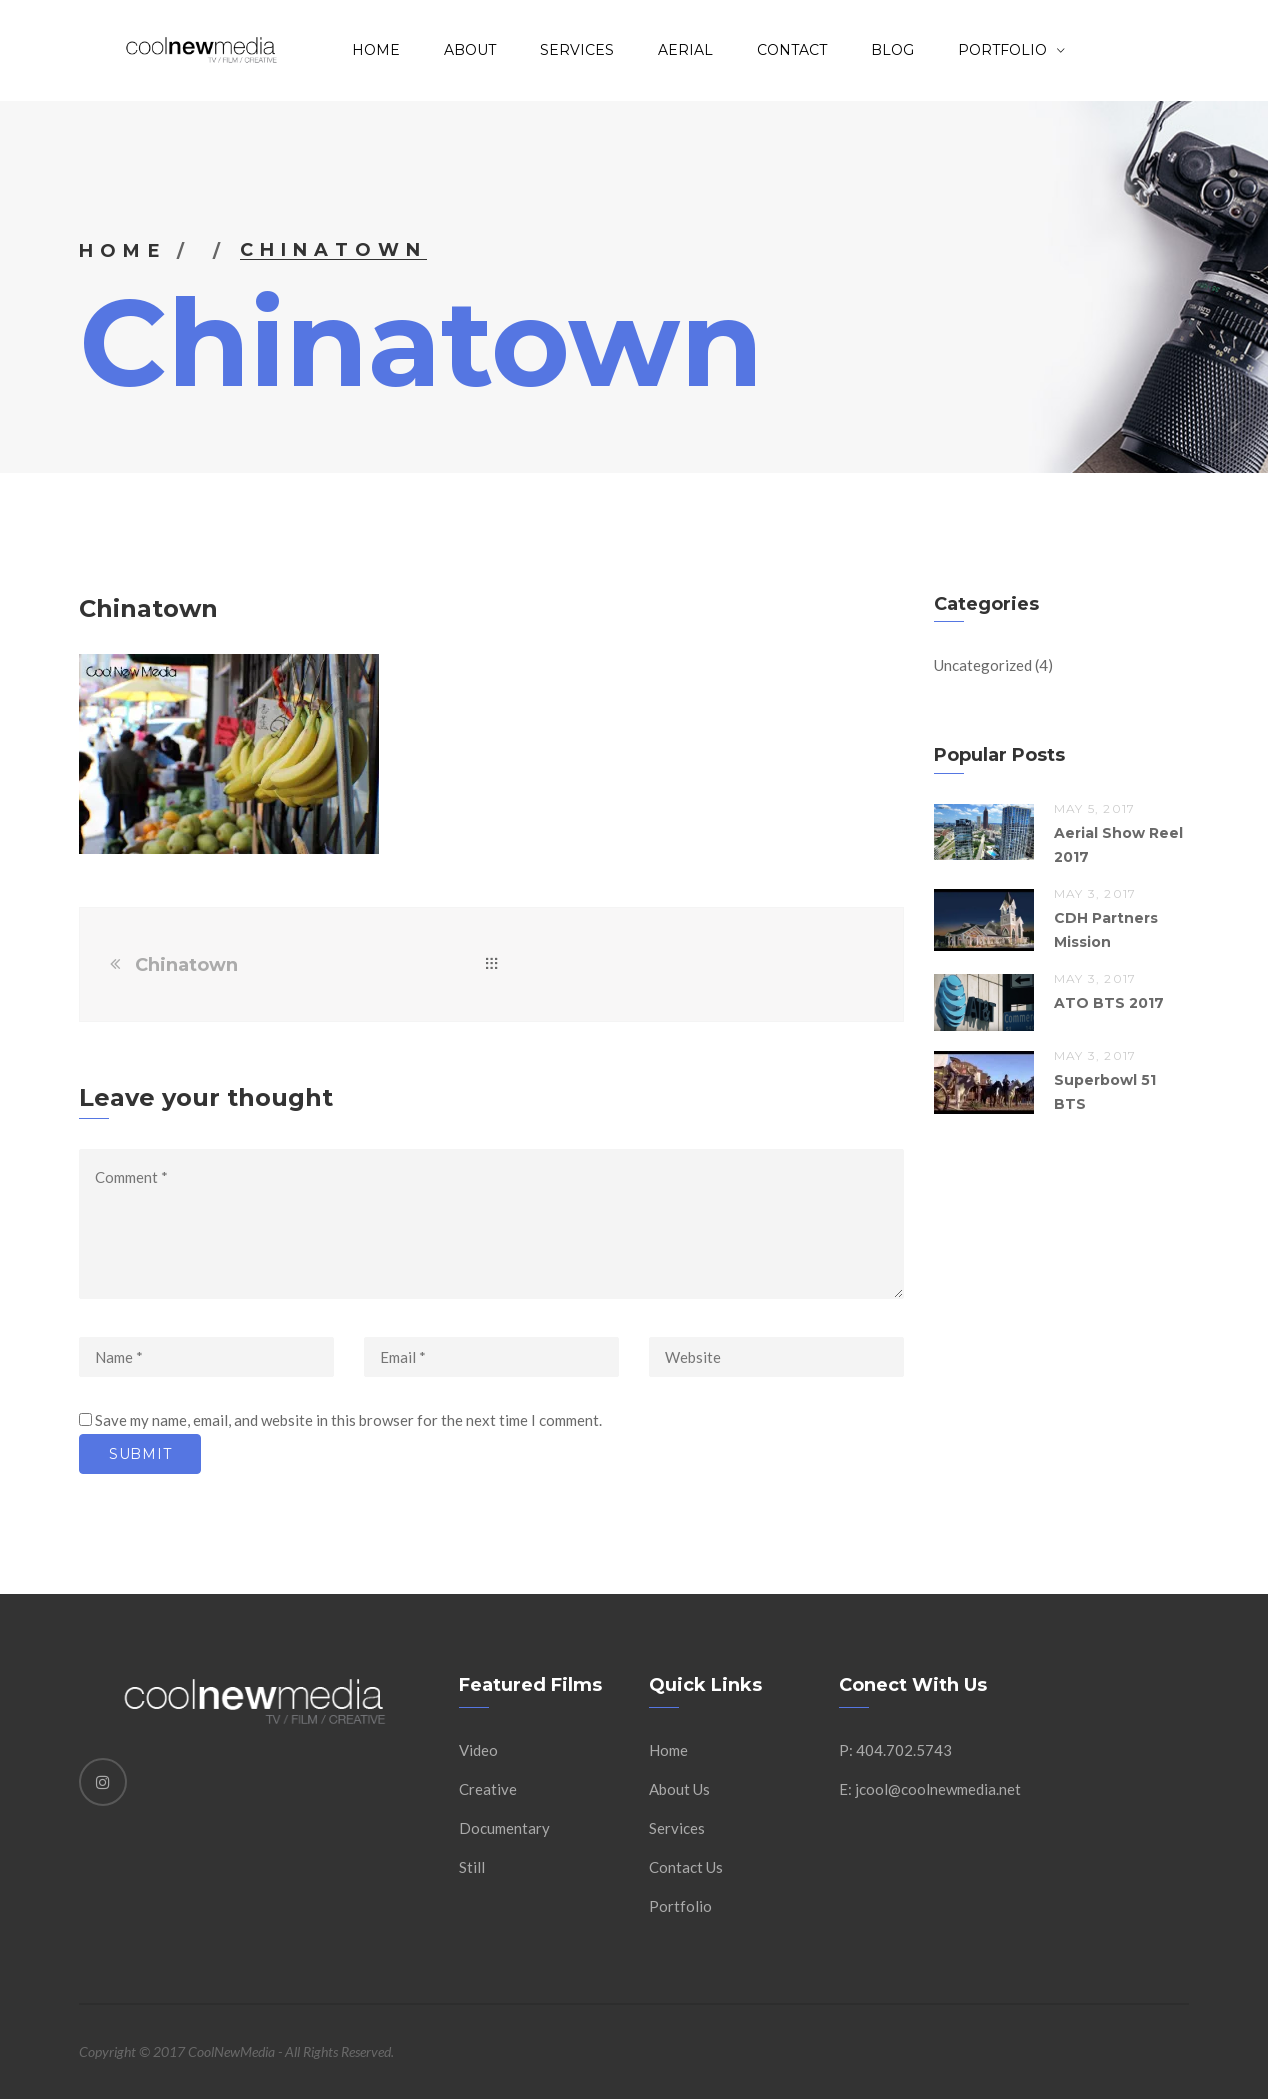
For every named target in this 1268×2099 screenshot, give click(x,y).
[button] (229, 754)
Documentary (504, 1828)
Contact (792, 50)
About (470, 50)
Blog (892, 50)
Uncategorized (983, 665)
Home (376, 50)
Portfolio (680, 1906)
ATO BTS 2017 (1109, 1003)
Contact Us (686, 1867)
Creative (488, 1789)
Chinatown (186, 965)
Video (478, 1750)
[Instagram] (103, 1782)
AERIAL (685, 50)
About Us (679, 1789)
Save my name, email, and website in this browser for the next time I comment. (348, 1420)
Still (472, 1867)
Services (577, 50)
